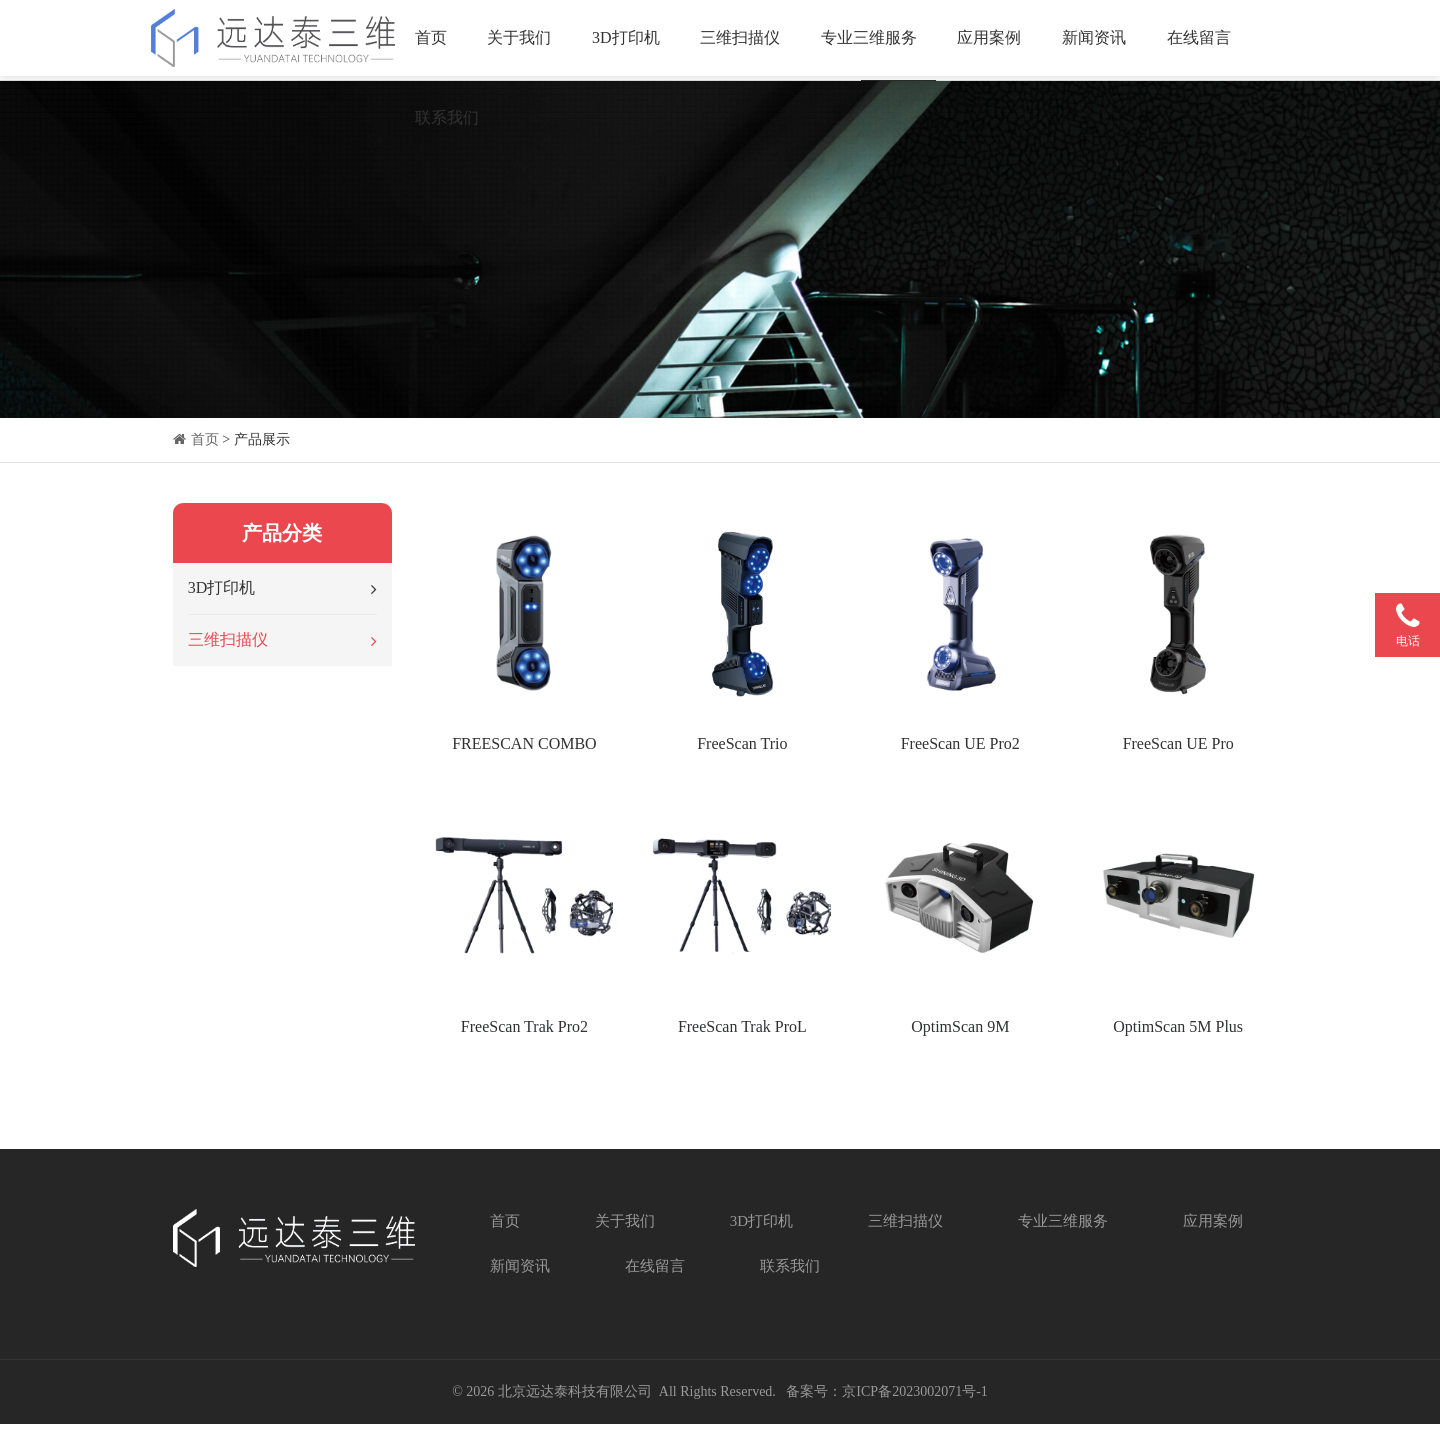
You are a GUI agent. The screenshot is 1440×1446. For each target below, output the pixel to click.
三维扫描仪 (746, 39)
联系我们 (452, 119)
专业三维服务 (874, 39)
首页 (436, 39)
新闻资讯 (1099, 39)
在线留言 (1204, 39)
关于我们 (525, 39)
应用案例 (995, 39)
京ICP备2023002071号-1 (914, 1413)
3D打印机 (631, 39)
